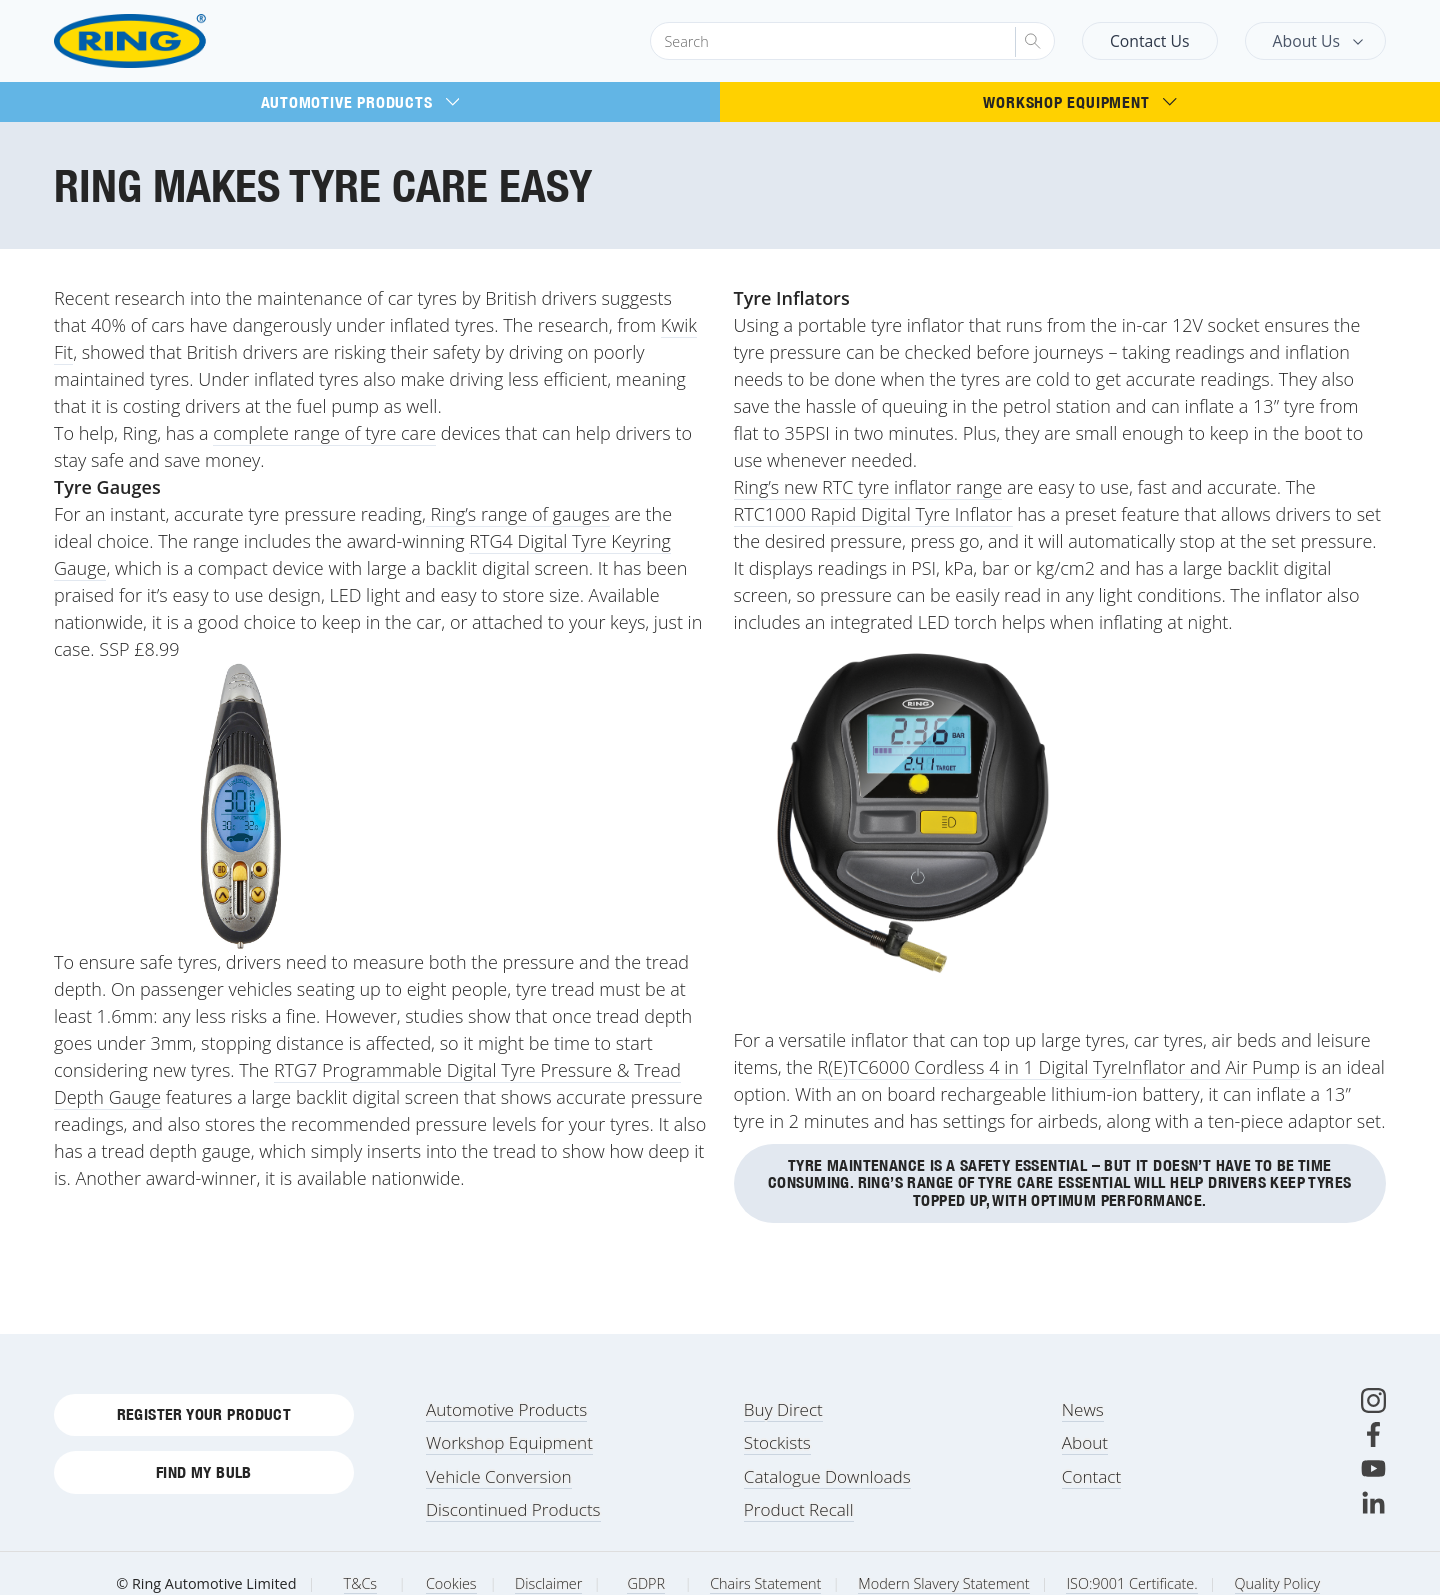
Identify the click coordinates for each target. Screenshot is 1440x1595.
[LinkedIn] (1373, 1502)
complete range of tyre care (324, 433)
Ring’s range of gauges (518, 514)
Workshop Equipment (1079, 102)
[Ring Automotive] (178, 41)
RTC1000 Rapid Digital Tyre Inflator (873, 514)
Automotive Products (360, 102)
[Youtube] (1373, 1468)
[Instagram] (1373, 1400)
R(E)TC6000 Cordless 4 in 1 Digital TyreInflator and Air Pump (1059, 1067)
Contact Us (1150, 41)
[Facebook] (1373, 1434)
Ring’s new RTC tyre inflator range (868, 487)
